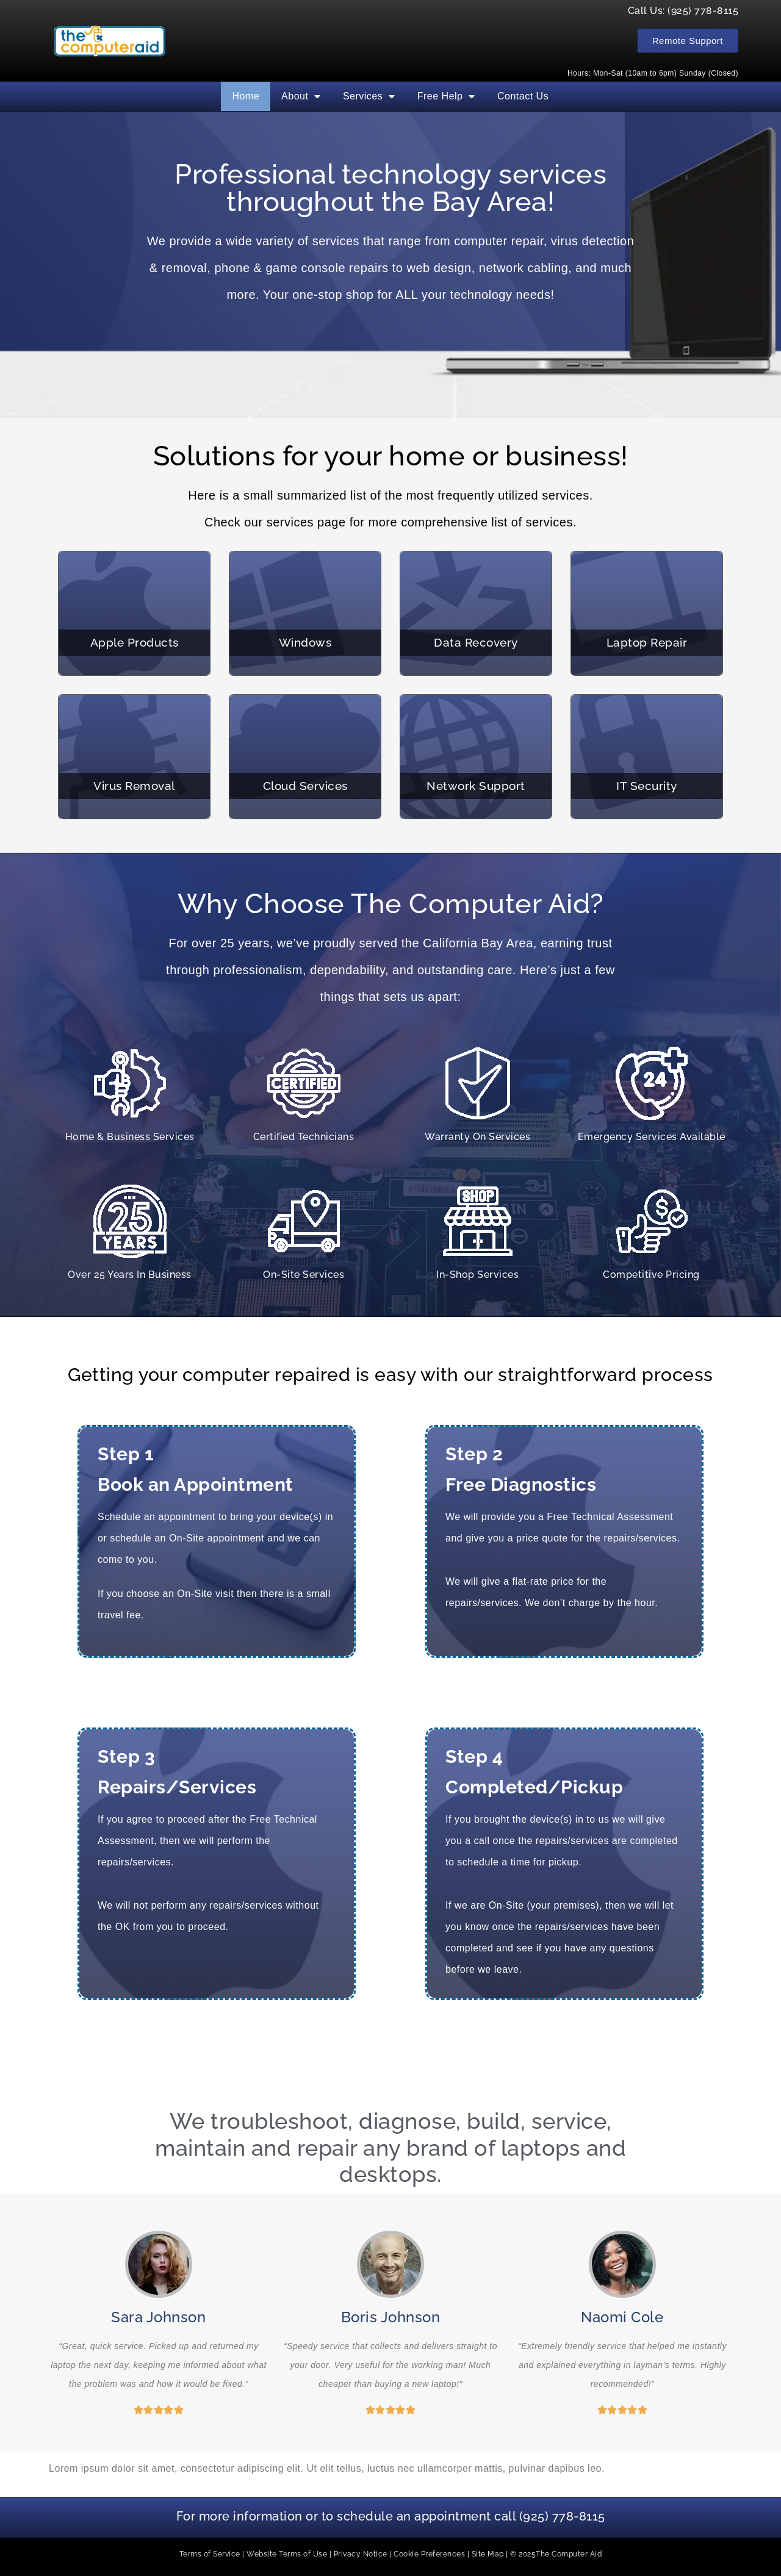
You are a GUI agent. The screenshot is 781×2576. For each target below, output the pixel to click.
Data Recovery (476, 642)
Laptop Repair (647, 642)
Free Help (446, 96)
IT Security (646, 785)
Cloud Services (305, 785)
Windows (305, 642)
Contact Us (523, 96)
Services (369, 96)
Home (245, 96)
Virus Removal (134, 785)
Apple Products (134, 642)
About (301, 96)
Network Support (475, 785)
